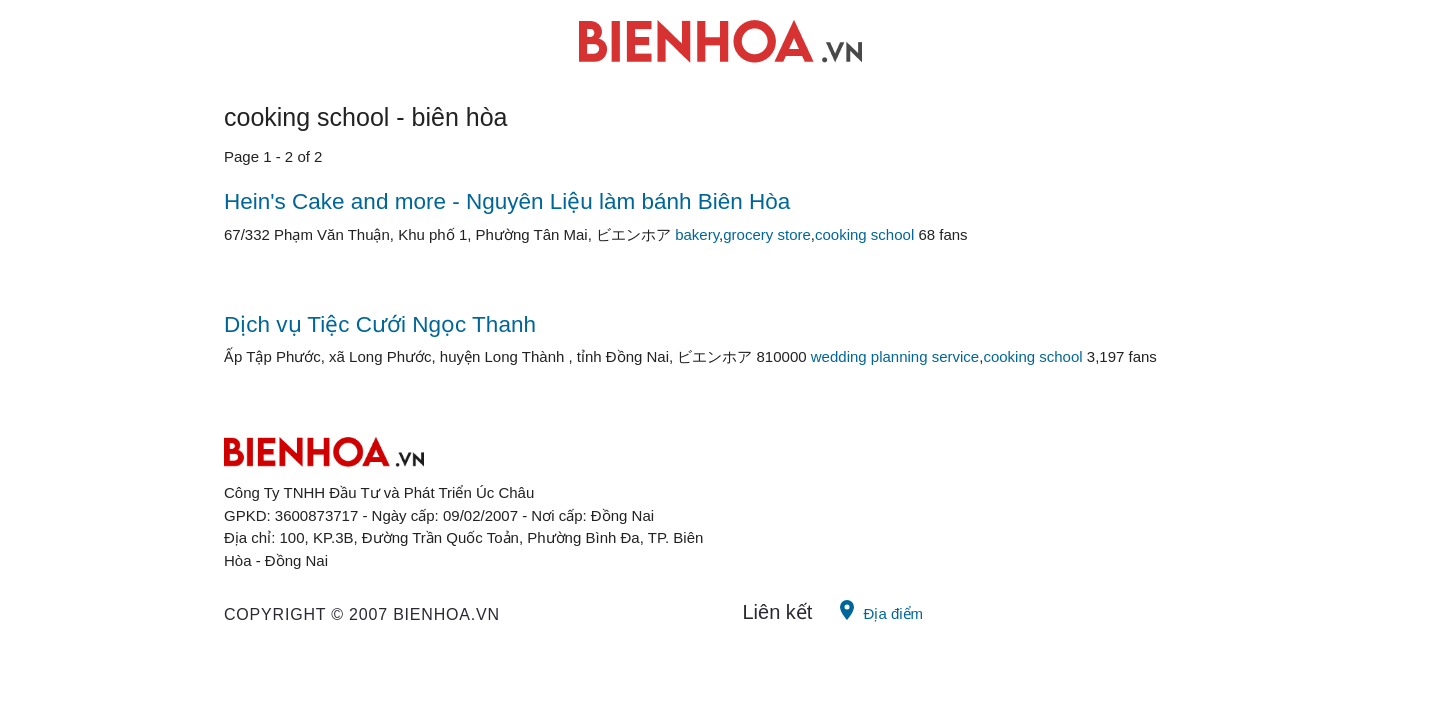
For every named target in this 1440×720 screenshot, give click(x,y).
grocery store (767, 234)
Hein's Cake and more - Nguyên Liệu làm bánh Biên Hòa (507, 201)
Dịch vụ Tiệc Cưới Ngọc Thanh (380, 324)
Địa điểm (879, 610)
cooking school (864, 234)
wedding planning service (895, 356)
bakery (697, 234)
